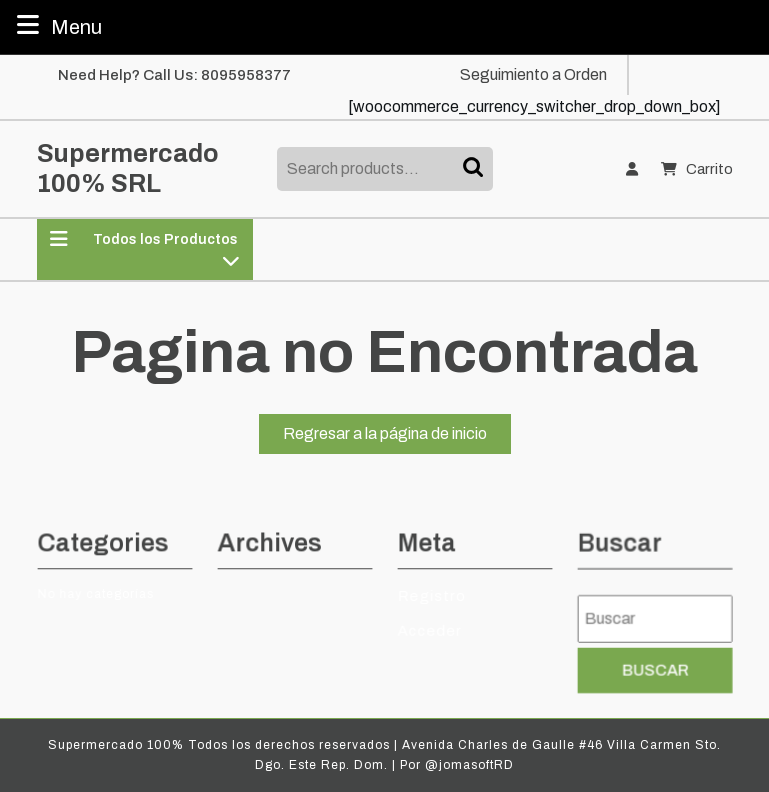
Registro (432, 595)
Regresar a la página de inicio (397, 437)
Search (475, 169)
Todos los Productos (145, 249)
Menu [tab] (57, 25)
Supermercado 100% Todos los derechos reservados (219, 745)
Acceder (430, 629)
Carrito (696, 169)
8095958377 (246, 75)
